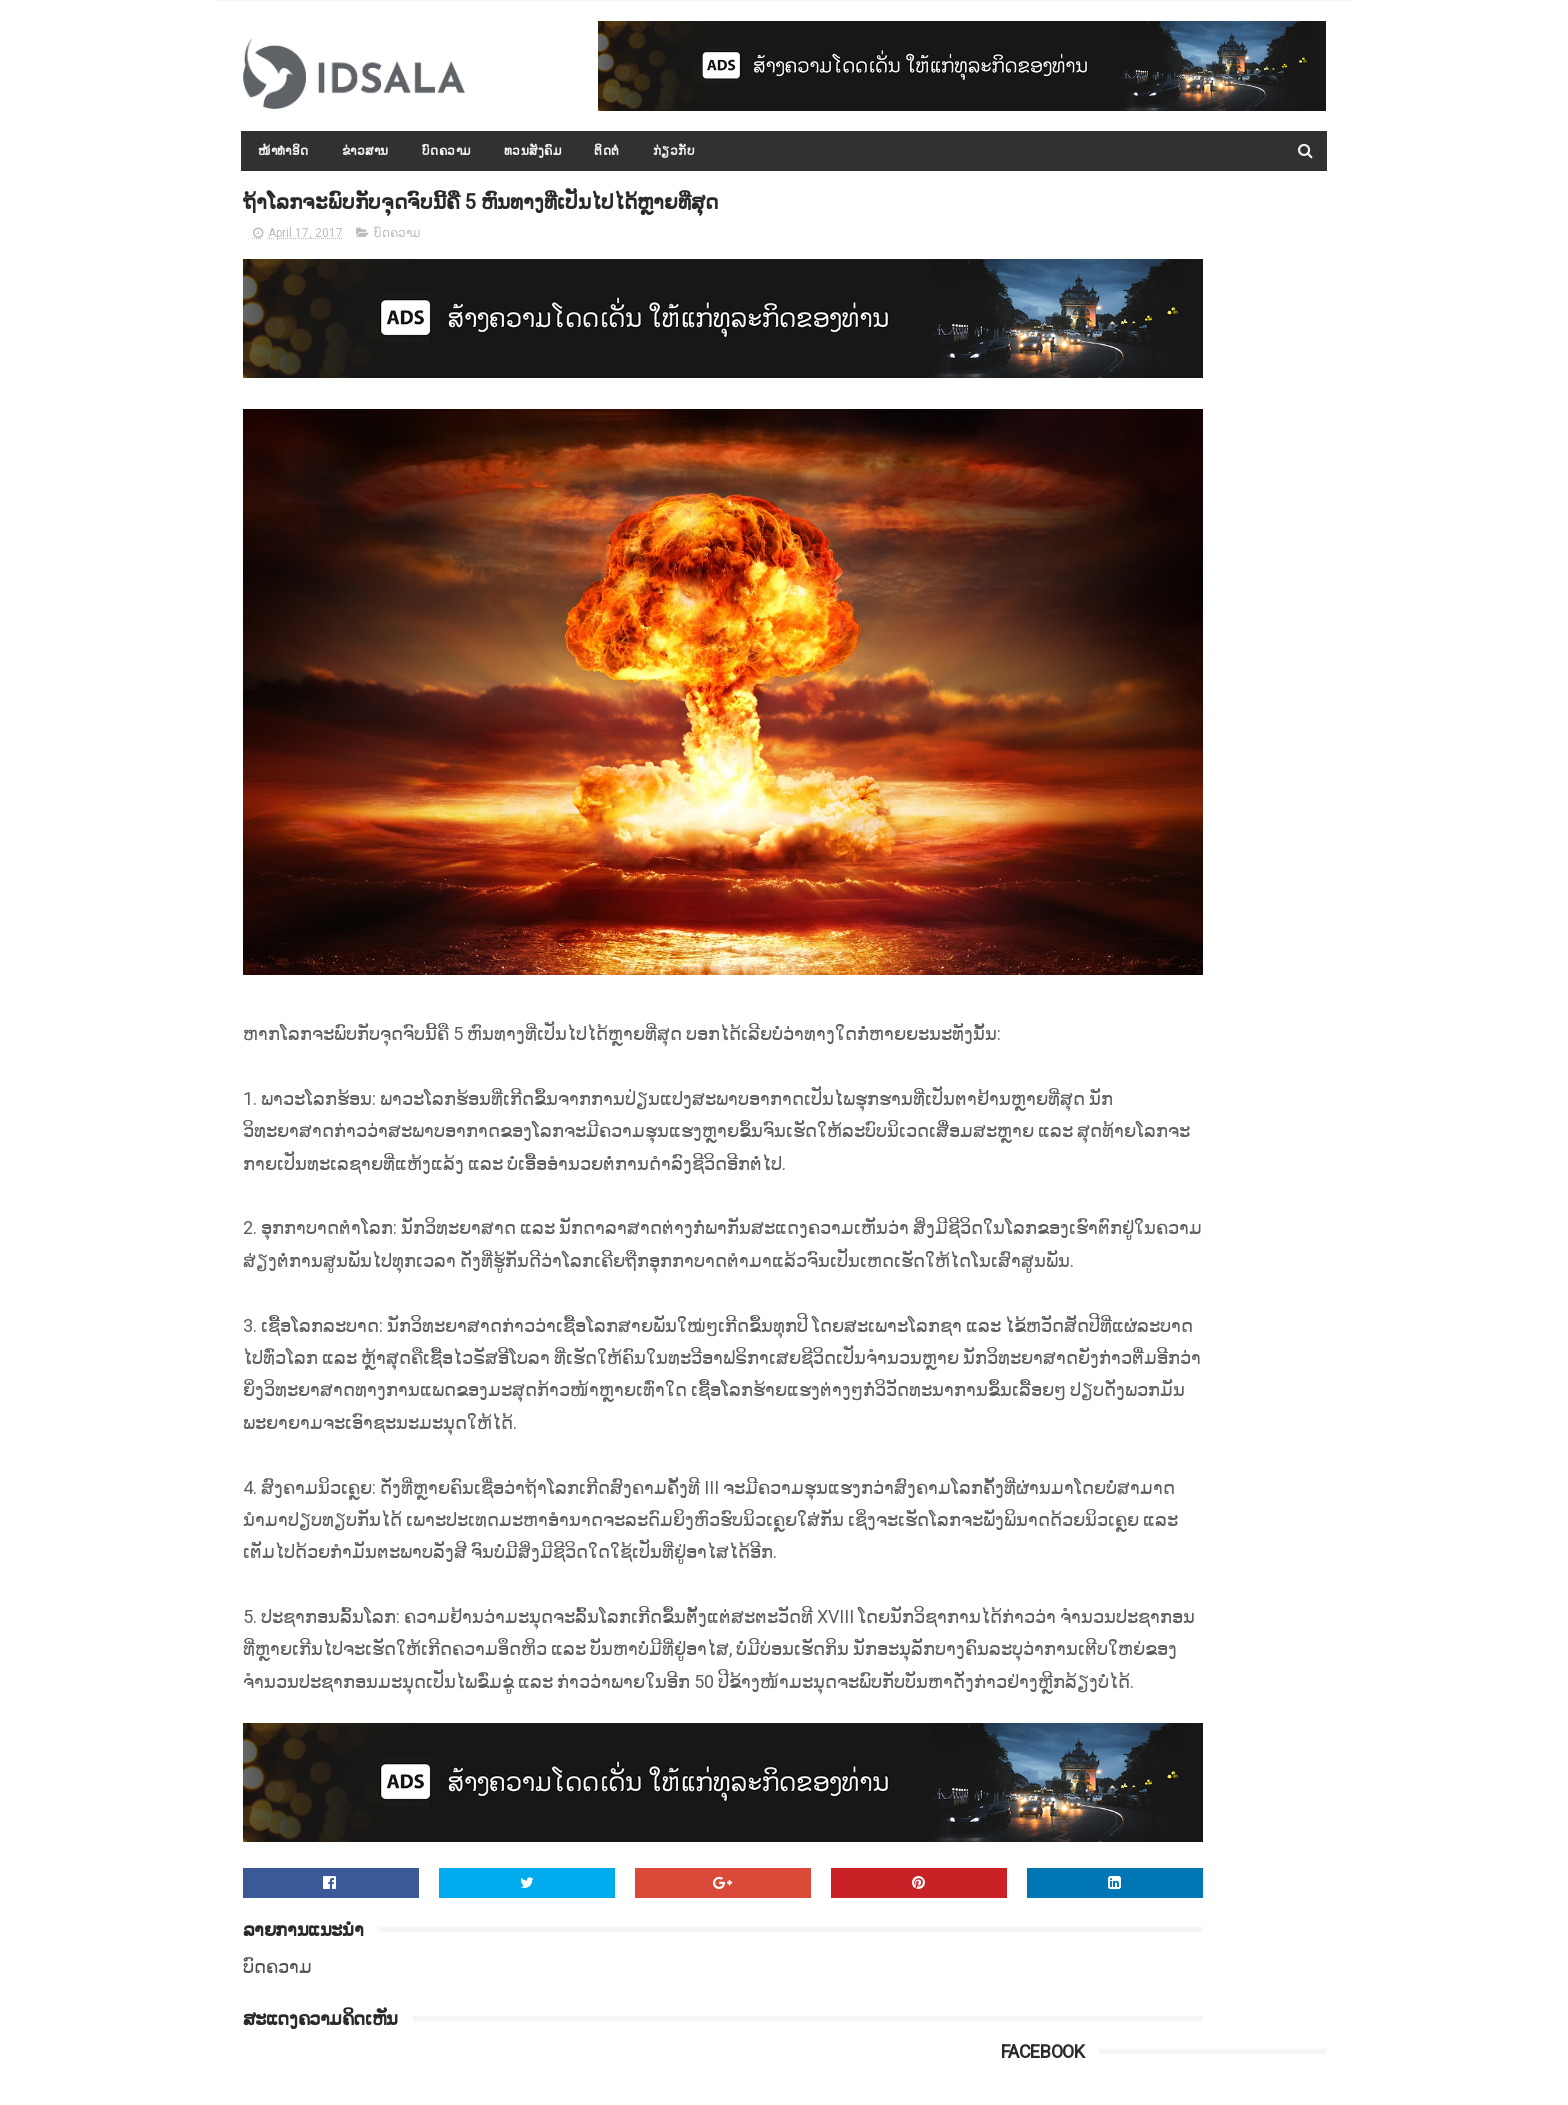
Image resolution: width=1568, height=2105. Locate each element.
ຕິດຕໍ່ (608, 151)
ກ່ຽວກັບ (674, 151)
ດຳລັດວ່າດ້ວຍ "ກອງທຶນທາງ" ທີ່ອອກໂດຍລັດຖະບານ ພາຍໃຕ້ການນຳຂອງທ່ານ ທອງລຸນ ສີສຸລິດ (1208, 1265)
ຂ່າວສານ (365, 151)
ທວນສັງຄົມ (533, 151)
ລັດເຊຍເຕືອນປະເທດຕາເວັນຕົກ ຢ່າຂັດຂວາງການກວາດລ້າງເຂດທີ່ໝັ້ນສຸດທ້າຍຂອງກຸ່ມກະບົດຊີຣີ (1203, 1356)
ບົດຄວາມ (446, 151)
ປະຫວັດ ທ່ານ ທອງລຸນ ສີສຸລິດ (1187, 1062)
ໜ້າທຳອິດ (284, 151)
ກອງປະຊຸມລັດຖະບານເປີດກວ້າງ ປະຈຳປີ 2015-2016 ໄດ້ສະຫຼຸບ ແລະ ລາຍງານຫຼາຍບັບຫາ (1208, 1174)
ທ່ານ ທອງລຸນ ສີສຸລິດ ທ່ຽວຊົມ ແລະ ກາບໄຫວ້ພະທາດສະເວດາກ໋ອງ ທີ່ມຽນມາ (1202, 992)
